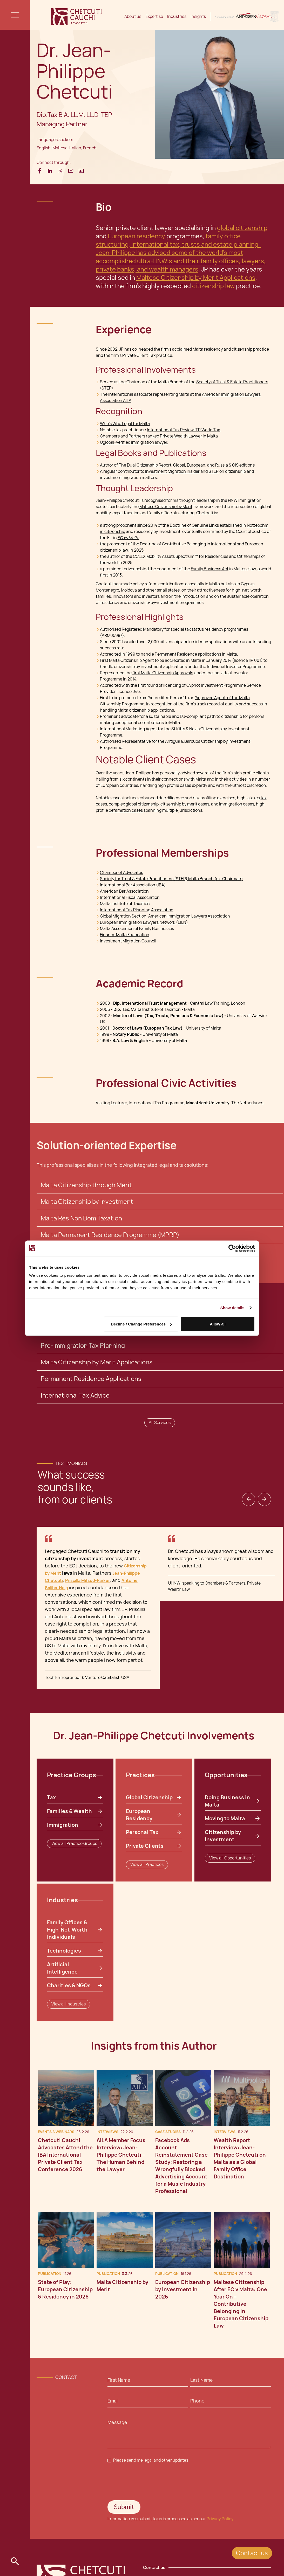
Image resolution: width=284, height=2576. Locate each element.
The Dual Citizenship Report (145, 465)
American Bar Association (124, 891)
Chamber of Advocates (121, 872)
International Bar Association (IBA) (133, 885)
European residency (136, 236)
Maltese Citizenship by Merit (165, 506)
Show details (232, 1307)
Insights (198, 16)
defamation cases (126, 810)
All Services (160, 1422)
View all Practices (147, 1864)
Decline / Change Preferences (141, 1324)
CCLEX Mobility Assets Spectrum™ (165, 556)
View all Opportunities (230, 1858)
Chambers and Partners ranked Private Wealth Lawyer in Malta (159, 436)
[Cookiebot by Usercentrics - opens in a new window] (232, 1248)
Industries (176, 16)
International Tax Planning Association (136, 910)
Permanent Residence (176, 654)
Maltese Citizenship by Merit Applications (195, 278)
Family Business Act (209, 569)
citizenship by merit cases (184, 804)
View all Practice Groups (74, 1843)
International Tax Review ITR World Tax (183, 430)
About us (132, 16)
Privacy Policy (220, 2519)
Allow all (218, 1324)
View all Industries (68, 2004)
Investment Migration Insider (172, 471)
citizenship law (213, 286)
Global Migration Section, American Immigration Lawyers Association (165, 916)
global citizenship (242, 228)
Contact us (252, 2553)
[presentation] (146, 2482)
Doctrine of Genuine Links (194, 525)
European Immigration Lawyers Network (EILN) (144, 922)
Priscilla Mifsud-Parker (87, 1580)
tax (264, 798)
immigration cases (236, 804)
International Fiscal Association (130, 897)
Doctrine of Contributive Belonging (173, 544)
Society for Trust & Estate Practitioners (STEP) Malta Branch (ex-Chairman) (171, 878)
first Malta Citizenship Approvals (162, 673)
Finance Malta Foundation (124, 935)
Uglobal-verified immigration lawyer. (134, 442)
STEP (213, 471)
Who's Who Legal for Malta (125, 423)
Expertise (154, 16)
